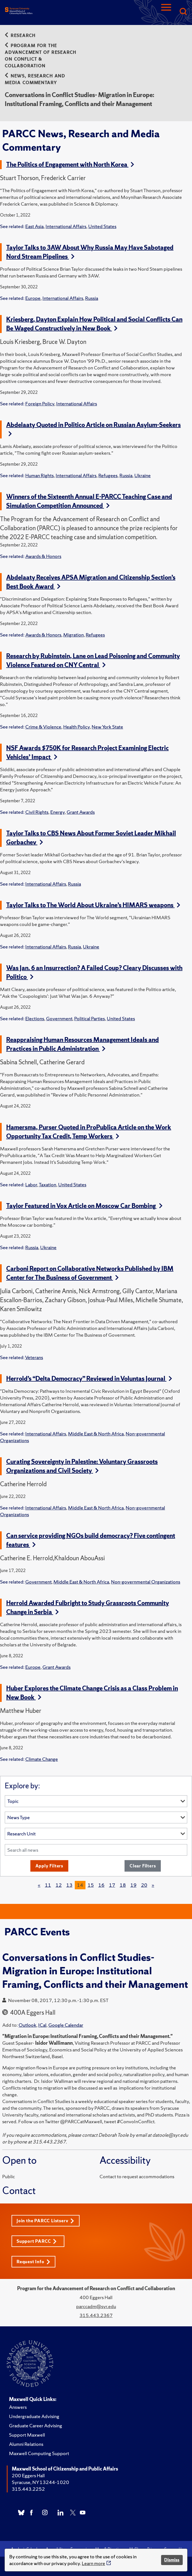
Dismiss (171, 2560)
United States (102, 226)
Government (59, 1018)
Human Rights (39, 475)
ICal (42, 2025)
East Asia (34, 226)
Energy (57, 812)
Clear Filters (143, 1866)
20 (144, 1885)
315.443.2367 (96, 2315)
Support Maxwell (27, 2435)
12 (59, 1885)
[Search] (183, 12)
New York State (107, 726)
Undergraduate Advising (34, 2416)
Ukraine (142, 475)
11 (48, 1885)
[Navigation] (166, 12)
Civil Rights (36, 812)
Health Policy (76, 726)
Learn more (93, 2563)
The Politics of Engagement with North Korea (70, 164)
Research (20, 35)
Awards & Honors (43, 556)
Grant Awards (81, 812)
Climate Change (41, 1759)
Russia (91, 298)
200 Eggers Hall (28, 2475)
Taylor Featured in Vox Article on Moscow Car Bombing (84, 1206)
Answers (18, 2407)
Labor (31, 1184)
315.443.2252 (28, 2489)
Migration (73, 634)
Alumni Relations (26, 2444)
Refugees (108, 475)
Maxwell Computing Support (39, 2453)
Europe (32, 298)
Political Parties (89, 1018)
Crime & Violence (43, 726)
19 (133, 1885)
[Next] (153, 1885)
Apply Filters (49, 1866)
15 (91, 1885)
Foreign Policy (39, 403)
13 (69, 1885)
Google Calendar (65, 2025)
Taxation (47, 1184)
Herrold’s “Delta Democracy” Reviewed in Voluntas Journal (89, 1379)
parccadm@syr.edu (96, 2306)
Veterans (34, 1357)
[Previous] (39, 1885)
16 (101, 1885)
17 (112, 1885)
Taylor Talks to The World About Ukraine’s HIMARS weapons (93, 905)
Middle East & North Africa (96, 1433)
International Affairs (66, 226)
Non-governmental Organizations (145, 1581)
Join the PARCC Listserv (45, 2221)
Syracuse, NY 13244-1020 (40, 2482)
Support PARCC (37, 2241)
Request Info (33, 2262)
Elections (34, 1018)
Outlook (27, 2025)
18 (123, 1885)
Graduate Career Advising (35, 2425)
